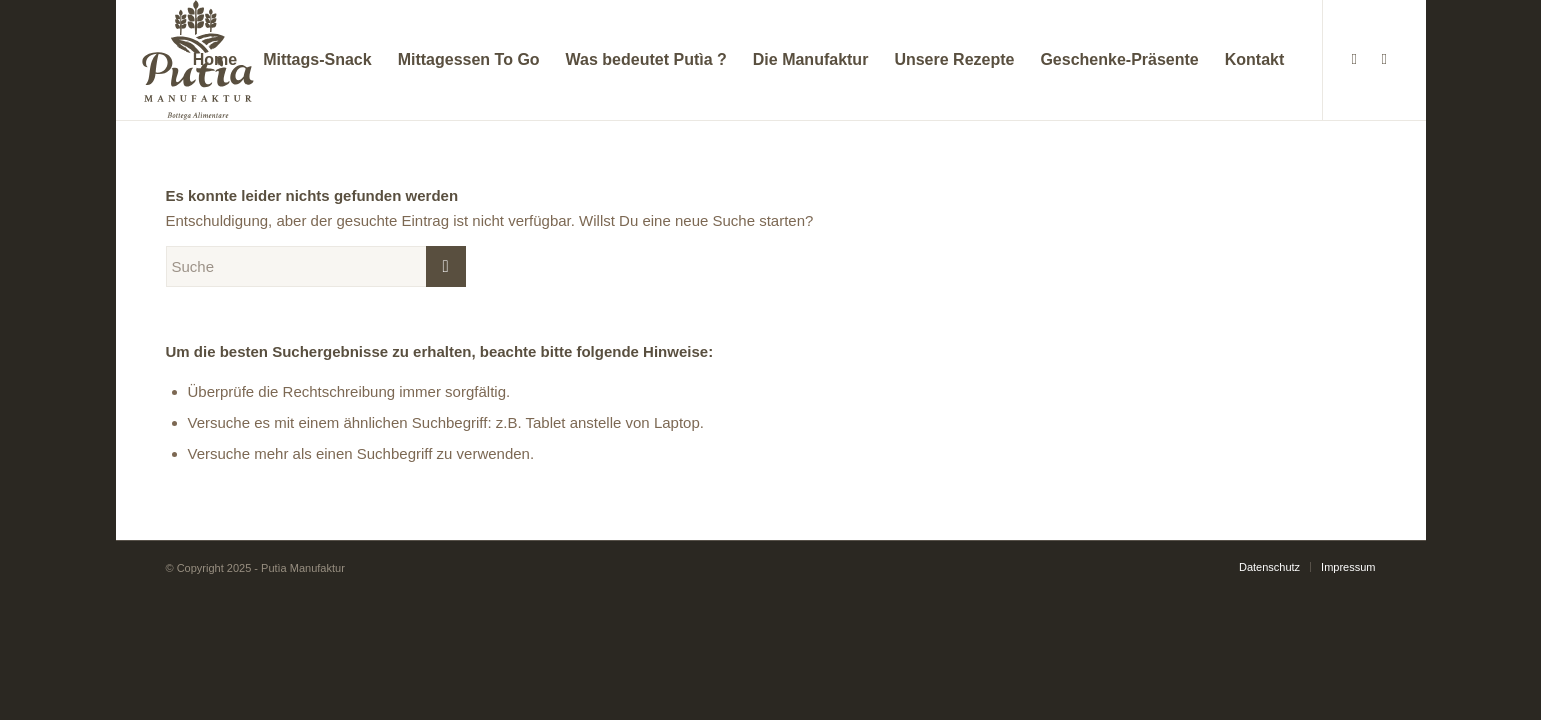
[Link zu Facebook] (1354, 59)
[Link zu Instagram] (1384, 59)
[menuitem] (215, 60)
